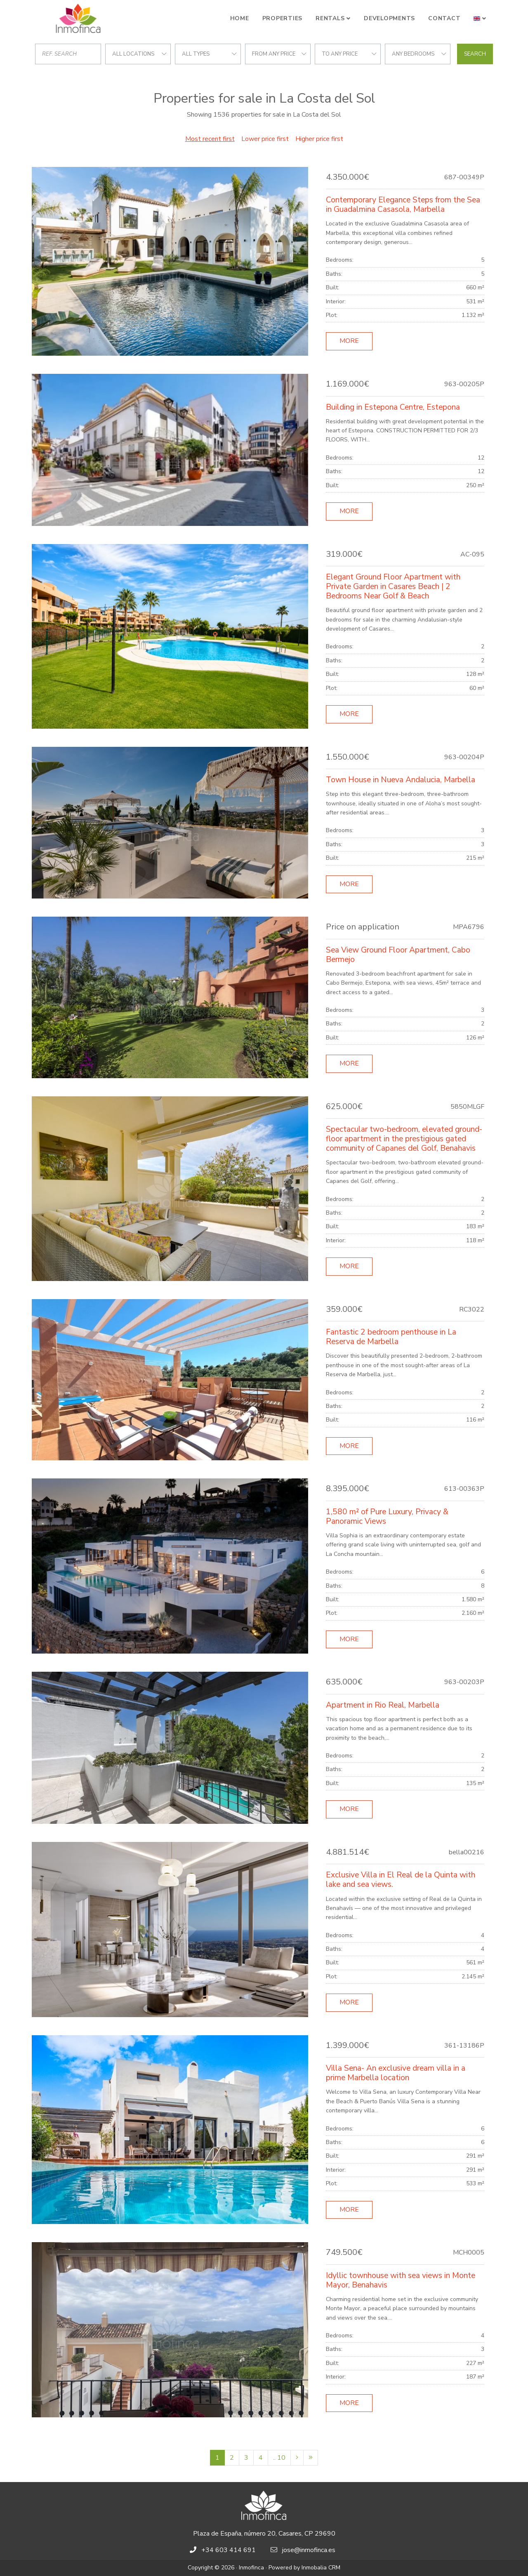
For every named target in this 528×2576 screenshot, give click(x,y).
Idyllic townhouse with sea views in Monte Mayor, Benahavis (400, 2280)
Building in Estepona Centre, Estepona (393, 407)
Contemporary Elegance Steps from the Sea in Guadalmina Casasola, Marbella (403, 205)
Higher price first (319, 138)
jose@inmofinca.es (308, 2550)
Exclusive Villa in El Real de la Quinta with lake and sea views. (400, 1880)
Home (239, 18)
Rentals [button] (330, 18)
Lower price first (265, 138)
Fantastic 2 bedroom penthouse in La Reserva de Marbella (391, 1337)
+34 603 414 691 (228, 2550)
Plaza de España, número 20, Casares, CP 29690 (264, 2533)
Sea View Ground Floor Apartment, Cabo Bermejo (398, 955)
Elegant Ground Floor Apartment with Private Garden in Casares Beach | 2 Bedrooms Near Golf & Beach (393, 586)
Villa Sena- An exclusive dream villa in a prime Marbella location (395, 2073)
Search (475, 54)
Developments (389, 18)
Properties (282, 18)
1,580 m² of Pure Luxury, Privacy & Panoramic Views (387, 1516)
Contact (444, 18)
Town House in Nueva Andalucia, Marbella (400, 779)
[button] (480, 18)
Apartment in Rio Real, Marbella (382, 1705)
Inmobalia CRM (321, 2567)
